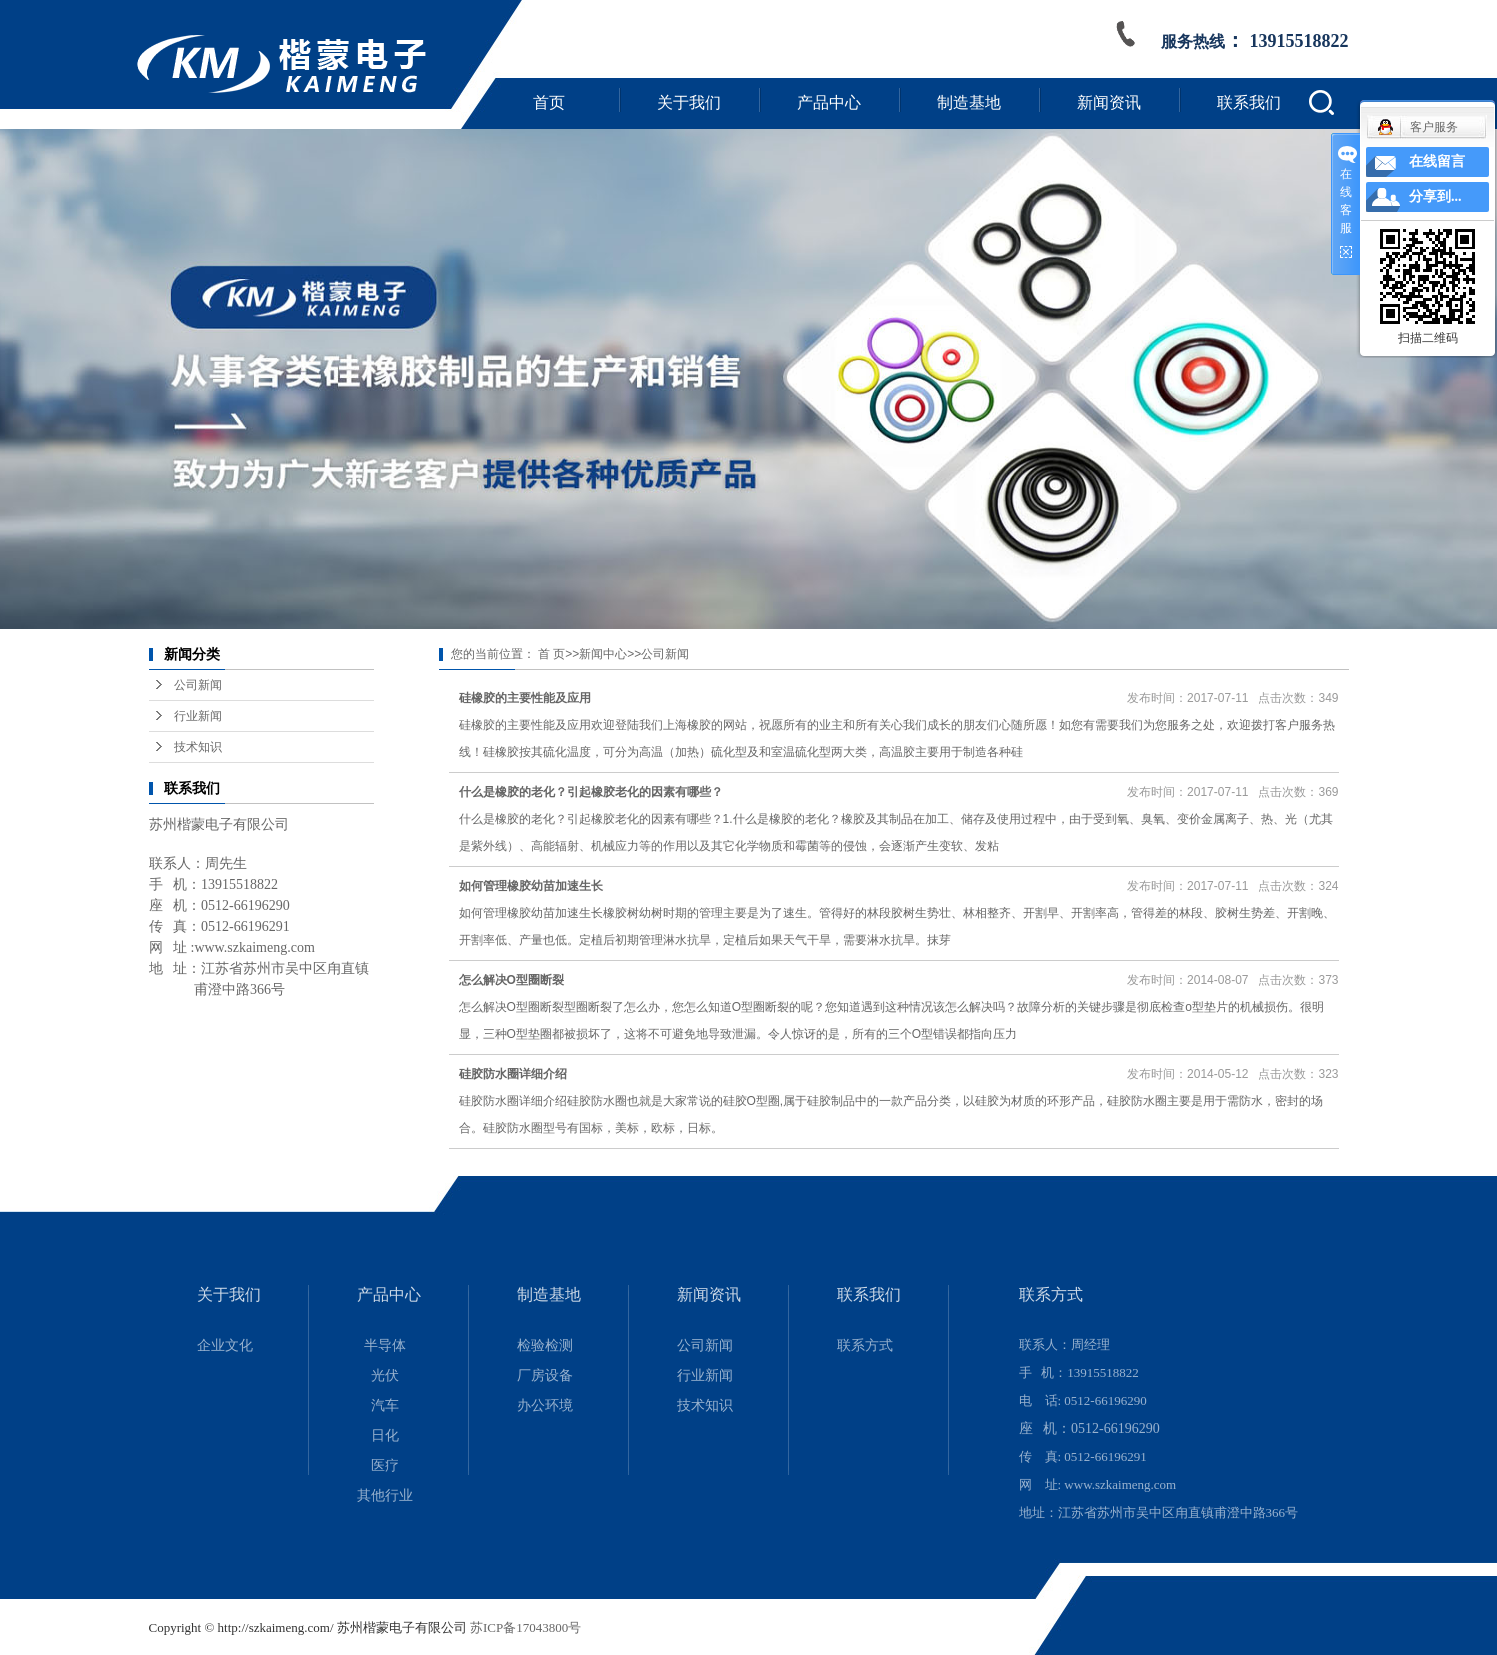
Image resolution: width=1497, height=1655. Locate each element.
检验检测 (545, 1345)
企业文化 (225, 1345)
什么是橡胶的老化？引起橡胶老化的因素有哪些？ (591, 792)
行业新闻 (198, 716)
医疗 (385, 1465)
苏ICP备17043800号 (525, 1627)
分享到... (1435, 196)
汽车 (385, 1405)
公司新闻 (198, 685)
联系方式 (865, 1345)
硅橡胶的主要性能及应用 (525, 698)
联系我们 (1249, 102)
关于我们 (689, 102)
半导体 (385, 1345)
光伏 (385, 1375)
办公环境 (545, 1405)
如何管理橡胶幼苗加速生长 (531, 886)
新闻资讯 (1109, 102)
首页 (549, 102)
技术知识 (198, 747)
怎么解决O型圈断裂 (511, 980)
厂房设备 (545, 1375)
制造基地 (969, 102)
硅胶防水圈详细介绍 (513, 1074)
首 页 (551, 654)
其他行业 (385, 1495)
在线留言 (1437, 161)
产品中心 (829, 102)
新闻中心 (603, 654)
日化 (385, 1435)
